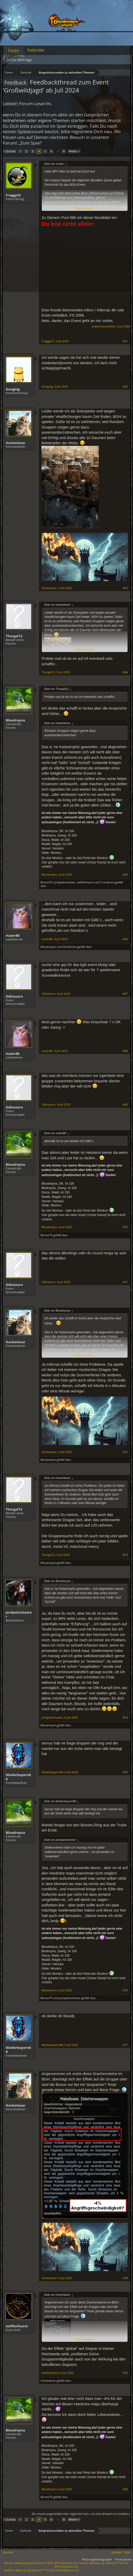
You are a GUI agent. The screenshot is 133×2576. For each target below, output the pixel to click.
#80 (125, 2489)
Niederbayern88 (18, 1777)
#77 (125, 2045)
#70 (125, 1227)
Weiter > (74, 151)
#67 (125, 994)
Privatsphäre (123, 2559)
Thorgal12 (14, 636)
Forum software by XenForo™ (92, 2564)
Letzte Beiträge (19, 59)
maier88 (12, 935)
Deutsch (8, 2552)
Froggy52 (13, 195)
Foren (13, 50)
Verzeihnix (69, 947)
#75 (125, 1772)
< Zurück (9, 151)
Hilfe (127, 2552)
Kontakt (116, 2552)
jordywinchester (64, 882)
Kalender (36, 50)
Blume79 (46, 882)
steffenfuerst (85, 882)
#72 (125, 1452)
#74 (125, 1717)
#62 (125, 386)
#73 (125, 1555)
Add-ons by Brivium (42, 2570)
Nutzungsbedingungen (97, 2559)
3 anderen (107, 882)
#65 (125, 874)
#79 (125, 2373)
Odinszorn (14, 996)
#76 (125, 1990)
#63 (125, 588)
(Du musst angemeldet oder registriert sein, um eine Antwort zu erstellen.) (81, 2514)
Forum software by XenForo (41, 2563)
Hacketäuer (15, 443)
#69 (125, 1104)
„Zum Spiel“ (30, 143)
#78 (125, 2278)
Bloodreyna (15, 720)
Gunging (13, 389)
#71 (125, 1282)
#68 (125, 1051)
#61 (125, 341)
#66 (125, 939)
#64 (125, 672)
